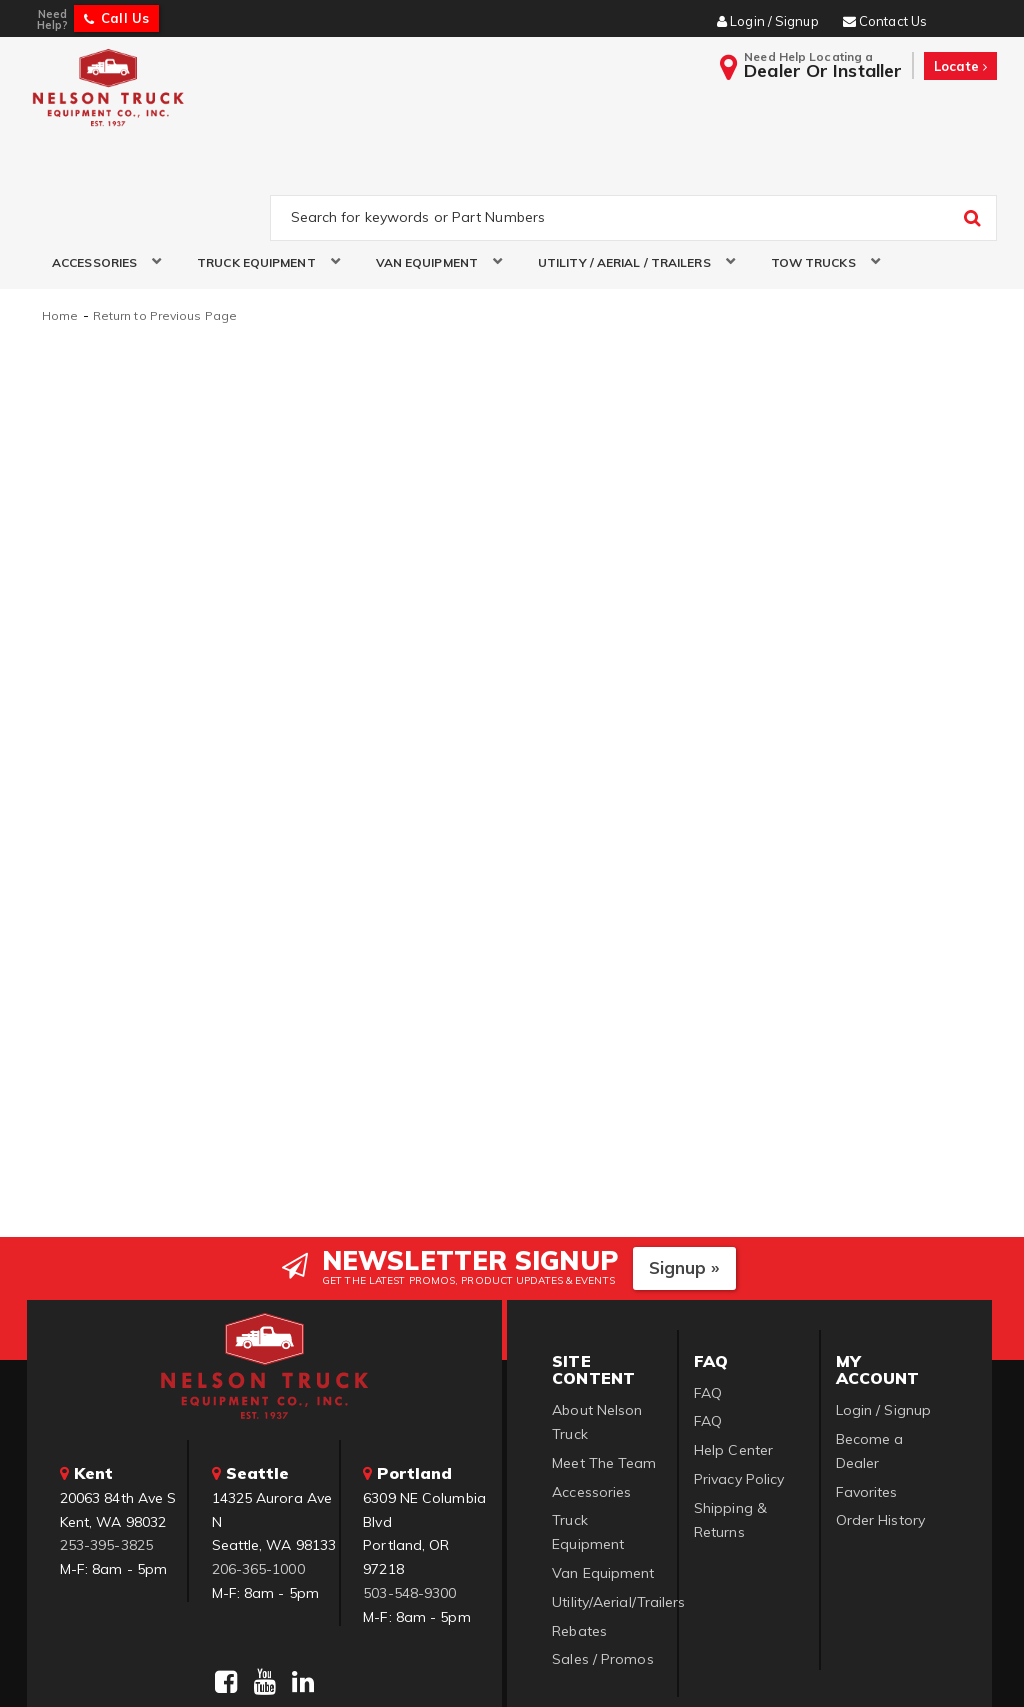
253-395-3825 (106, 1449)
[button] (99, 168)
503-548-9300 (409, 1497)
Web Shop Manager (755, 1666)
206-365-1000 (258, 1473)
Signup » (684, 1171)
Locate (960, 66)
